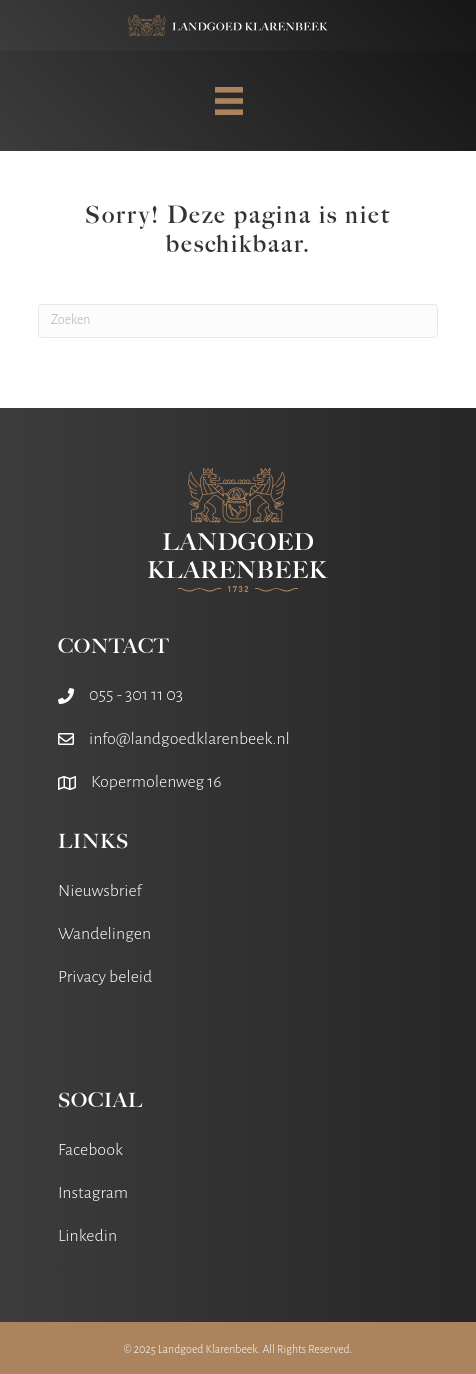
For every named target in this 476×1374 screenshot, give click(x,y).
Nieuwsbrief (100, 891)
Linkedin (87, 1236)
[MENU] (229, 101)
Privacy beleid (105, 977)
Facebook (90, 1150)
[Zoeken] (238, 321)
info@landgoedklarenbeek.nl (189, 739)
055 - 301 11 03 (136, 695)
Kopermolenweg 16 (156, 782)
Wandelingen (104, 934)
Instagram (93, 1193)
